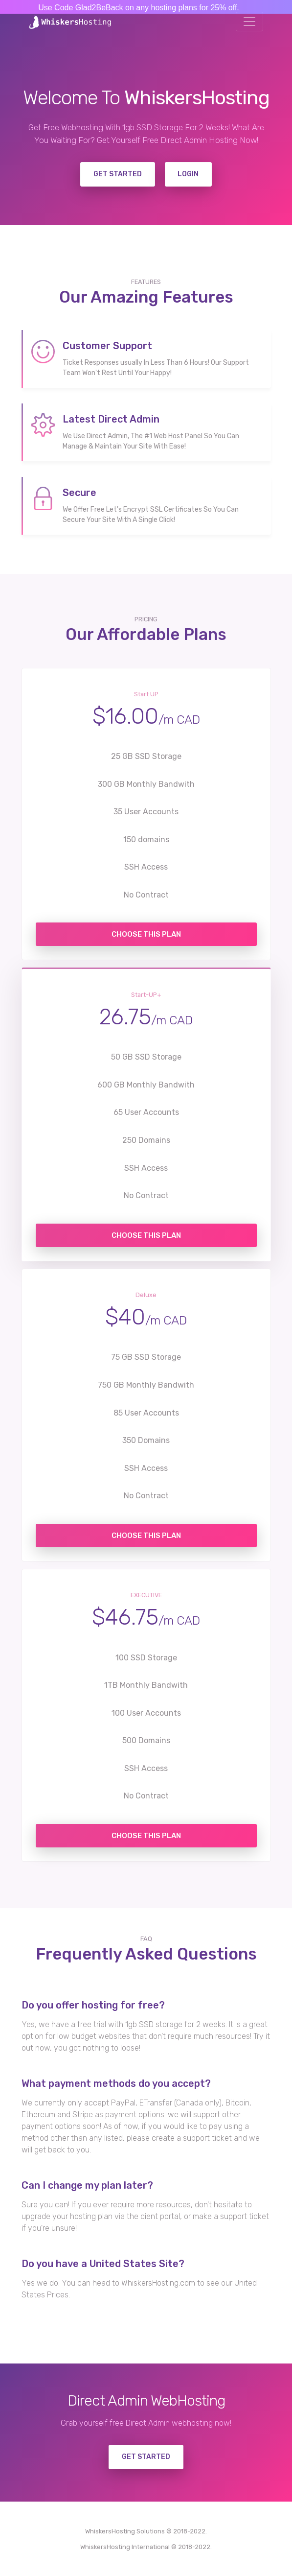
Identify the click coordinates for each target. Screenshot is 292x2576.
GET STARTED (146, 2457)
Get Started (117, 174)
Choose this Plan (146, 934)
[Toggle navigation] (249, 21)
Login (188, 174)
